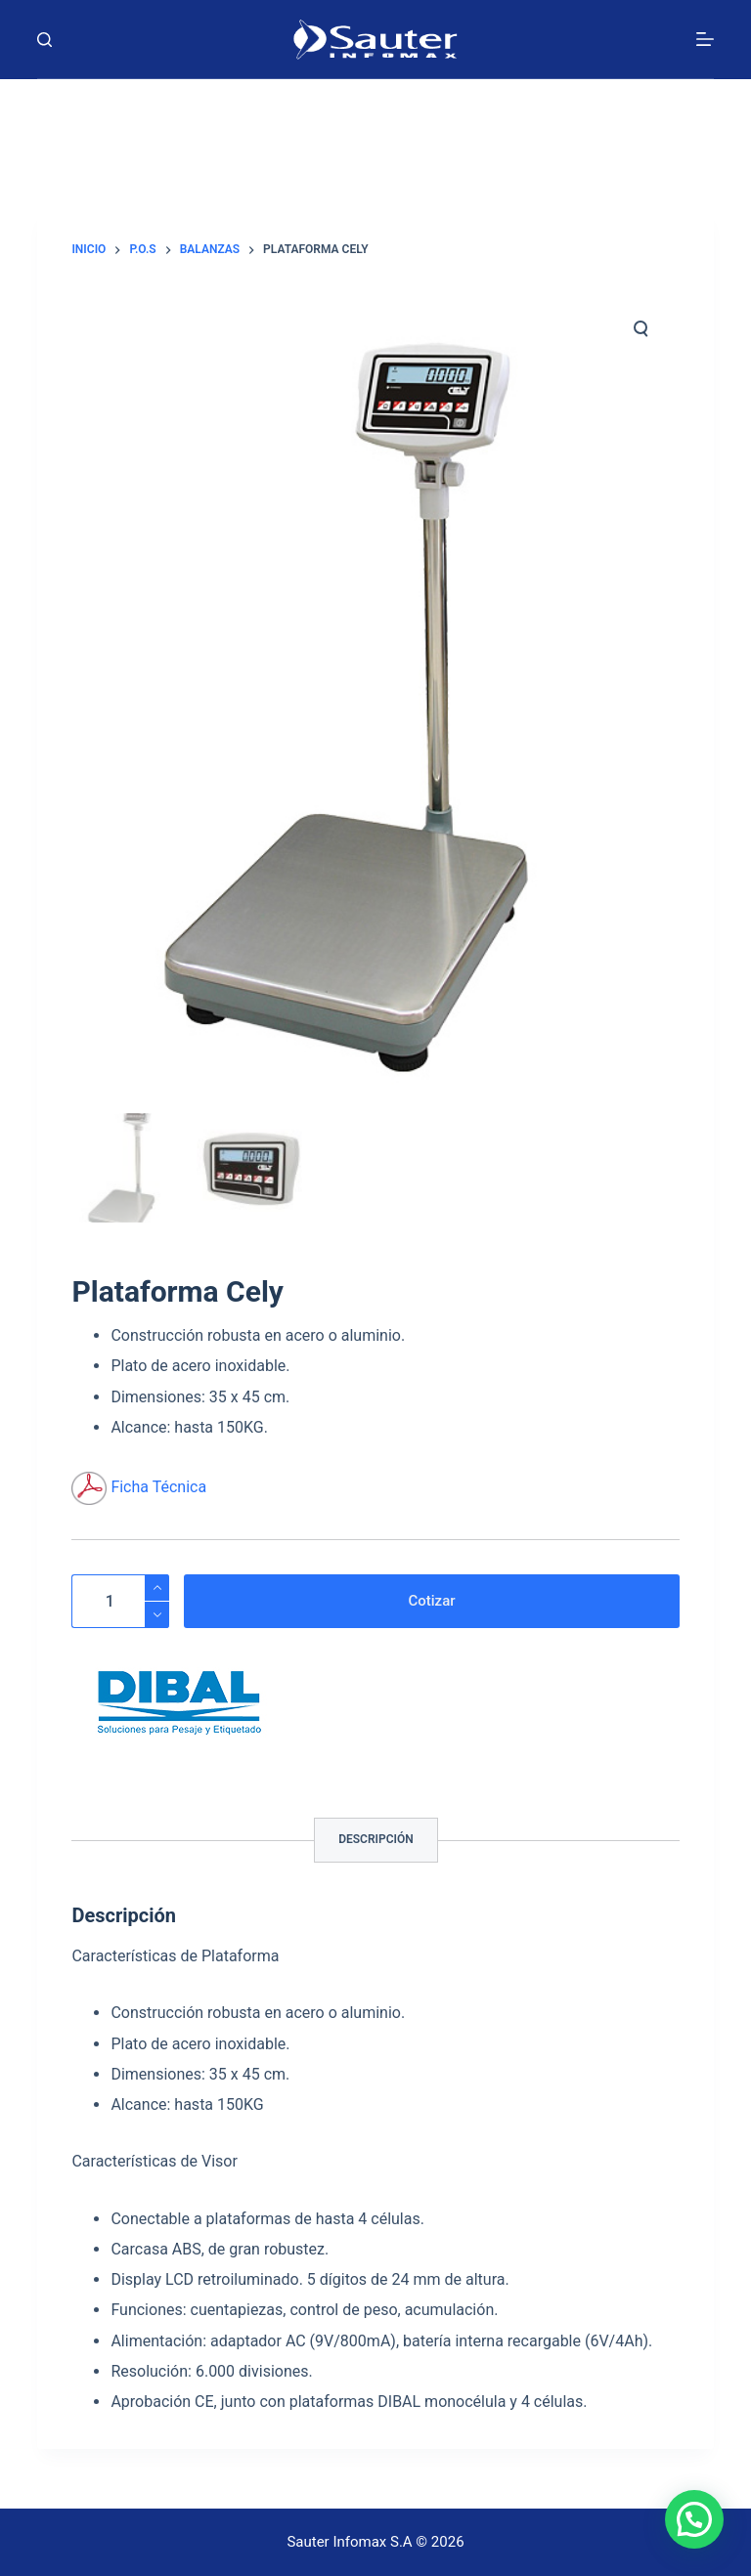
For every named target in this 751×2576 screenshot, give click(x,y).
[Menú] (705, 39)
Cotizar (431, 1601)
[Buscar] (44, 39)
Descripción (376, 1839)
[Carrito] (375, 114)
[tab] (376, 1840)
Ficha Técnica (158, 1487)
